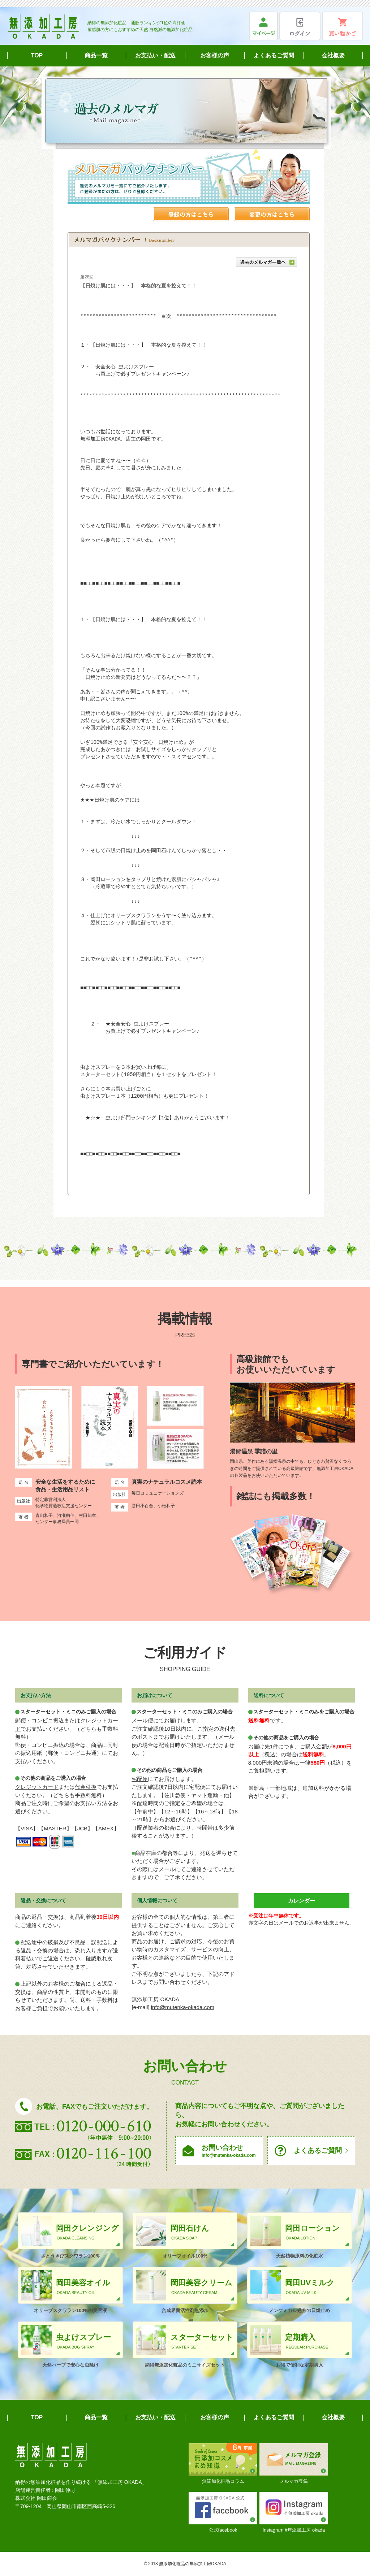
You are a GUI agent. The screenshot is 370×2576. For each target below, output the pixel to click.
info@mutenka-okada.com (182, 2007)
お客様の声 (214, 55)
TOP (37, 55)
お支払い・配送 (155, 55)
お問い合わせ (229, 2151)
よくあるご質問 (274, 55)
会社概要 (333, 55)
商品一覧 (96, 55)
